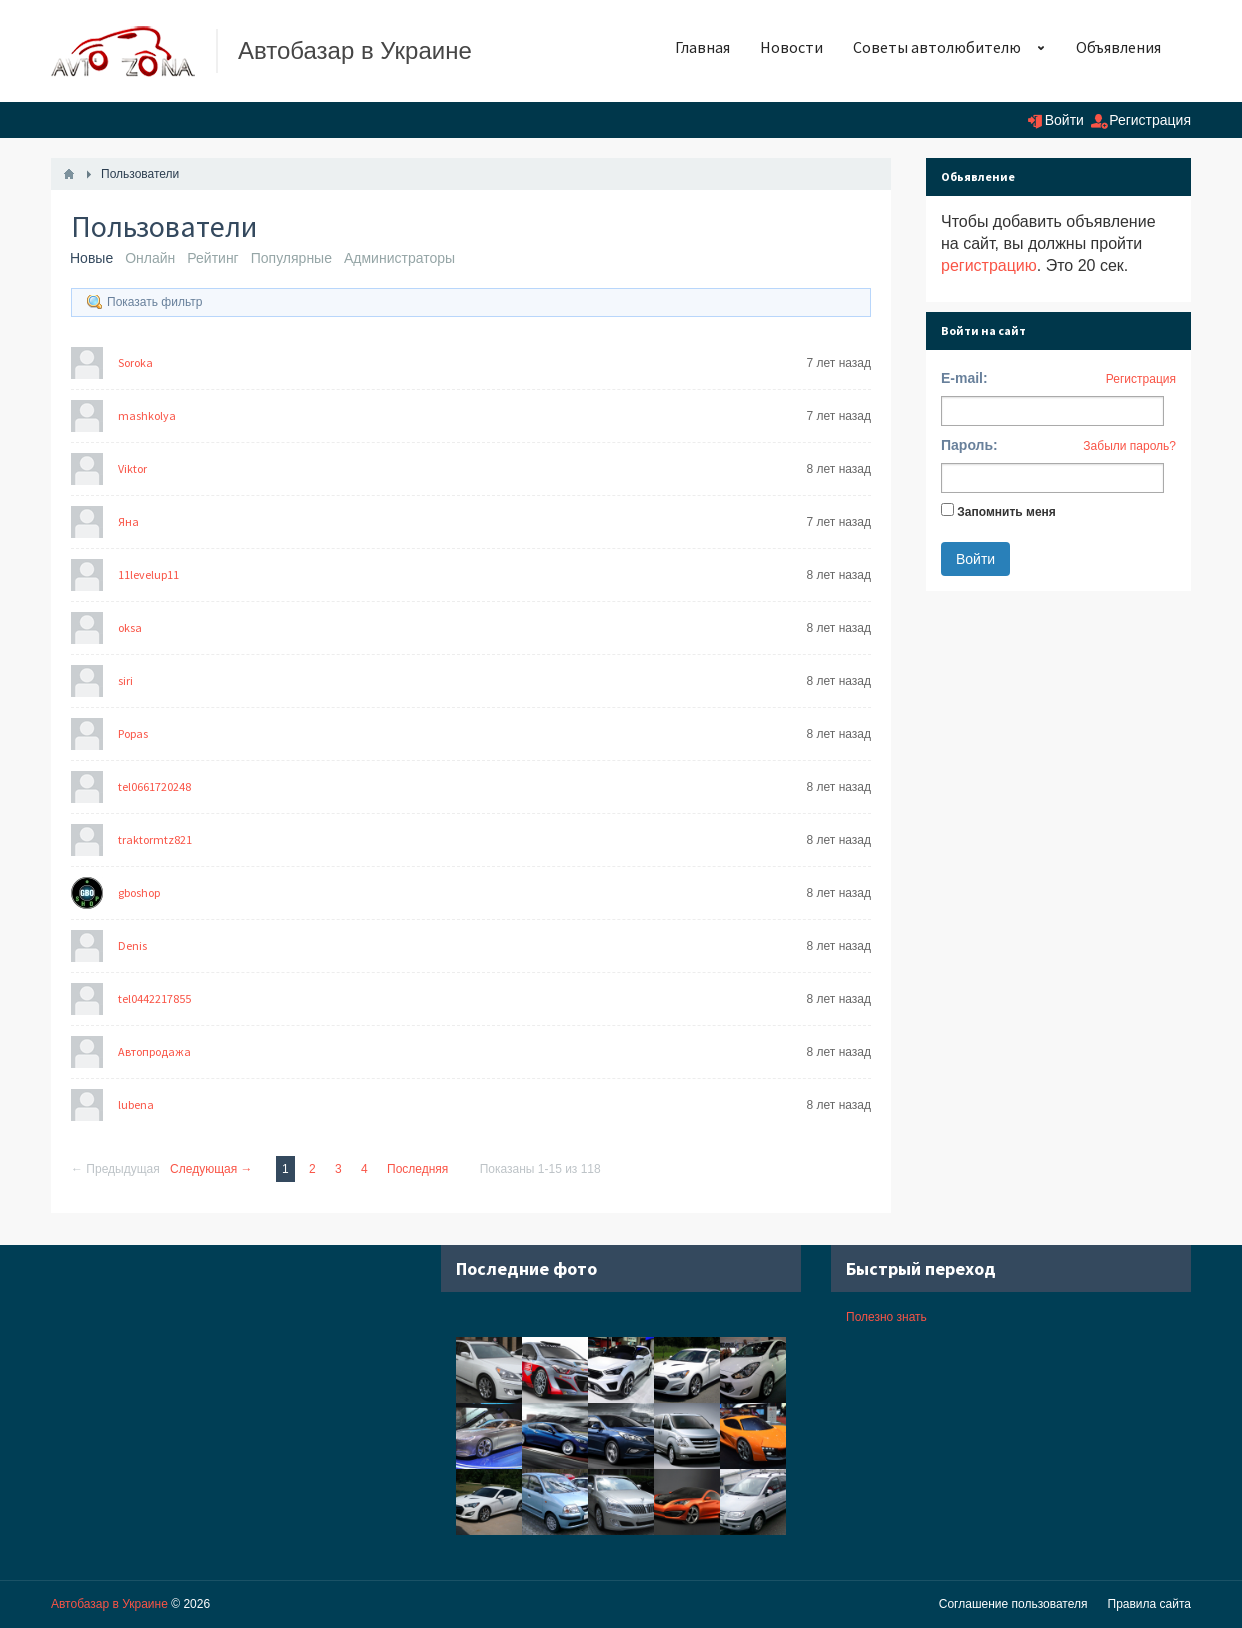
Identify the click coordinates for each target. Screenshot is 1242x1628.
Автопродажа (154, 1051)
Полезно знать (886, 1317)
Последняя (417, 1169)
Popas (133, 733)
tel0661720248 (154, 786)
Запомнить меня (1006, 512)
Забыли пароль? (1129, 446)
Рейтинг (212, 258)
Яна (128, 521)
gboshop (139, 892)
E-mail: (964, 378)
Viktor (132, 468)
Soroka (135, 362)
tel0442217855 (154, 998)
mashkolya (147, 415)
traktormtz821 (155, 839)
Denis (132, 945)
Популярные (291, 258)
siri (125, 680)
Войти (1064, 120)
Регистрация (1150, 120)
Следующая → (211, 1169)
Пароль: (969, 445)
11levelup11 (148, 574)
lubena (136, 1104)
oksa (130, 627)
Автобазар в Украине (109, 1604)
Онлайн (150, 258)
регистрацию (989, 265)
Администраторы (399, 258)
